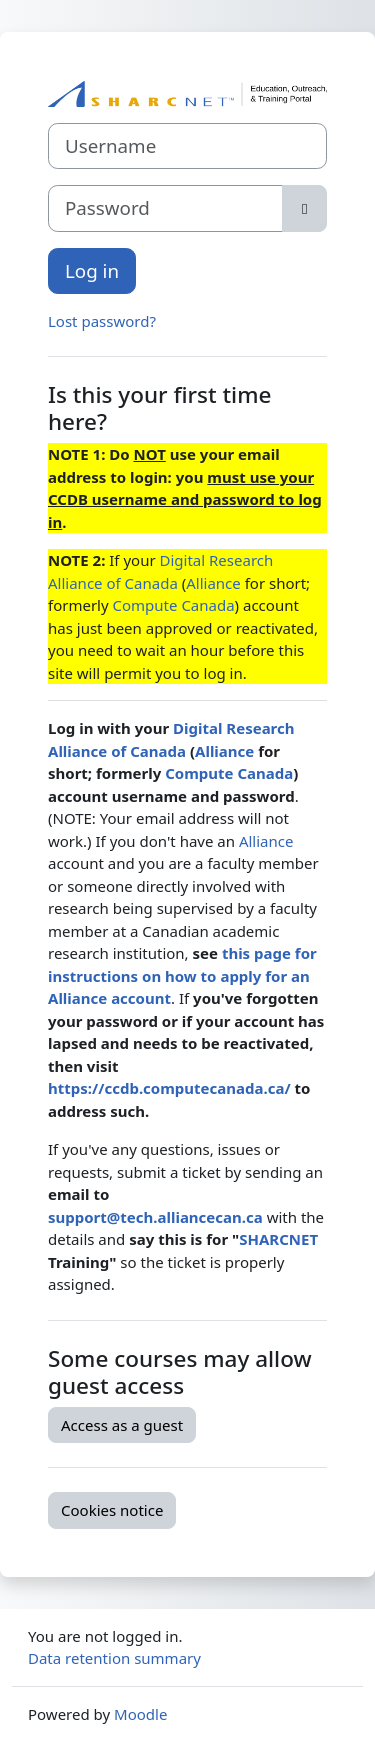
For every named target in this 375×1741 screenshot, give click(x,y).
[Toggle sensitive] (304, 208)
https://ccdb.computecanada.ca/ (169, 1088)
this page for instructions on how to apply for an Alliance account (182, 975)
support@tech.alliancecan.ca (155, 1217)
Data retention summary (114, 1658)
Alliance (213, 583)
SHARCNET (278, 1239)
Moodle (140, 1714)
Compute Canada (174, 605)
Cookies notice (112, 1510)
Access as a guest (122, 1425)
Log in (92, 270)
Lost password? (102, 321)
